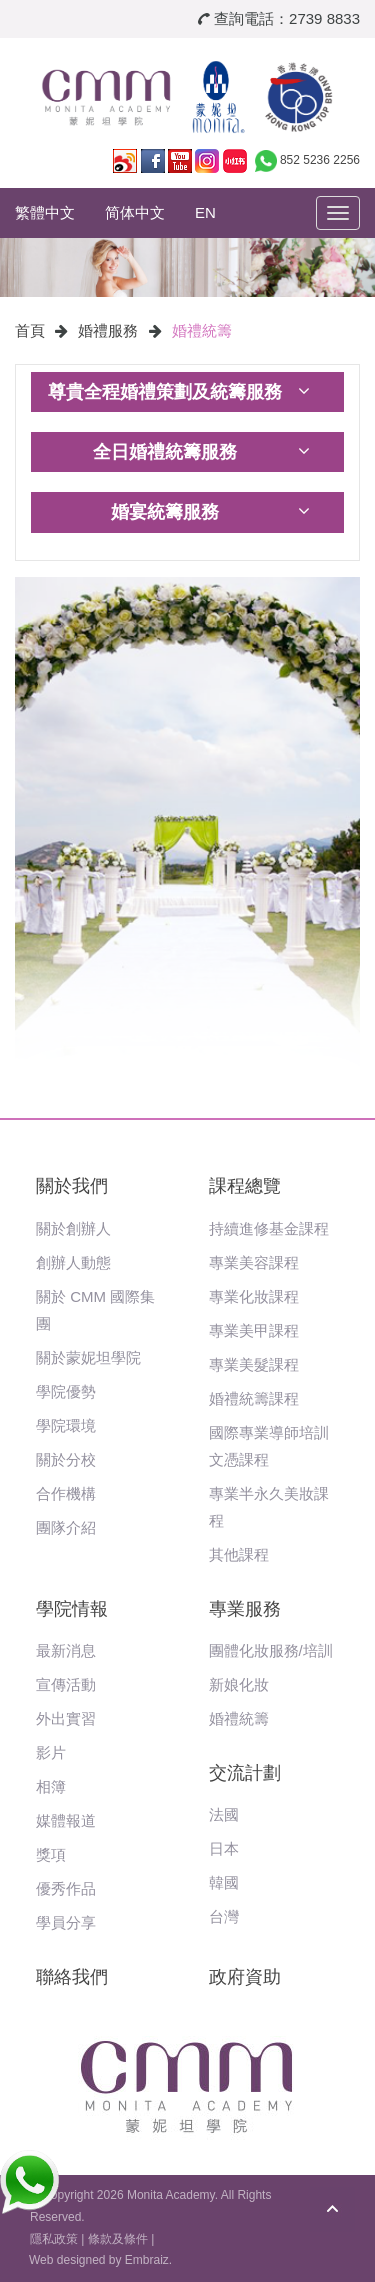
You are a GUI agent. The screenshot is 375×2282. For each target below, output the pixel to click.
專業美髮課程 (254, 1364)
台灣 (224, 1916)
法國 (224, 1814)
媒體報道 (66, 1820)
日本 (224, 1848)
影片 (51, 1752)
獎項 (51, 1854)
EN (205, 212)
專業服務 (245, 1609)
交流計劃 (245, 1773)
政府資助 (245, 1977)
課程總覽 (245, 1186)
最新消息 (66, 1650)
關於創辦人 (73, 1228)
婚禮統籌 (202, 330)
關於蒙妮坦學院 (88, 1357)
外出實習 (66, 1718)
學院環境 (66, 1425)
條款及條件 (118, 2239)
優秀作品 (66, 1888)
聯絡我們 (72, 1977)
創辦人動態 (73, 1262)
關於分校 (66, 1459)
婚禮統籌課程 (254, 1398)
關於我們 (72, 1186)
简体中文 (135, 212)
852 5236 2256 (320, 160)
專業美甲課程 (254, 1330)
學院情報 (72, 1609)
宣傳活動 (66, 1684)
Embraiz (147, 2260)
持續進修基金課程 (269, 1228)
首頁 (30, 330)
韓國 (224, 1882)
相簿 (51, 1786)
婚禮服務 (108, 330)
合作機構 (66, 1493)
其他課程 (239, 1554)
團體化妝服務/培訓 (271, 1650)
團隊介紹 (66, 1527)
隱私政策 (54, 2239)
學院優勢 (66, 1391)
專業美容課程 (254, 1262)
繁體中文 (45, 212)
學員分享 (66, 1922)
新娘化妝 (239, 1684)
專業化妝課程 (254, 1296)
